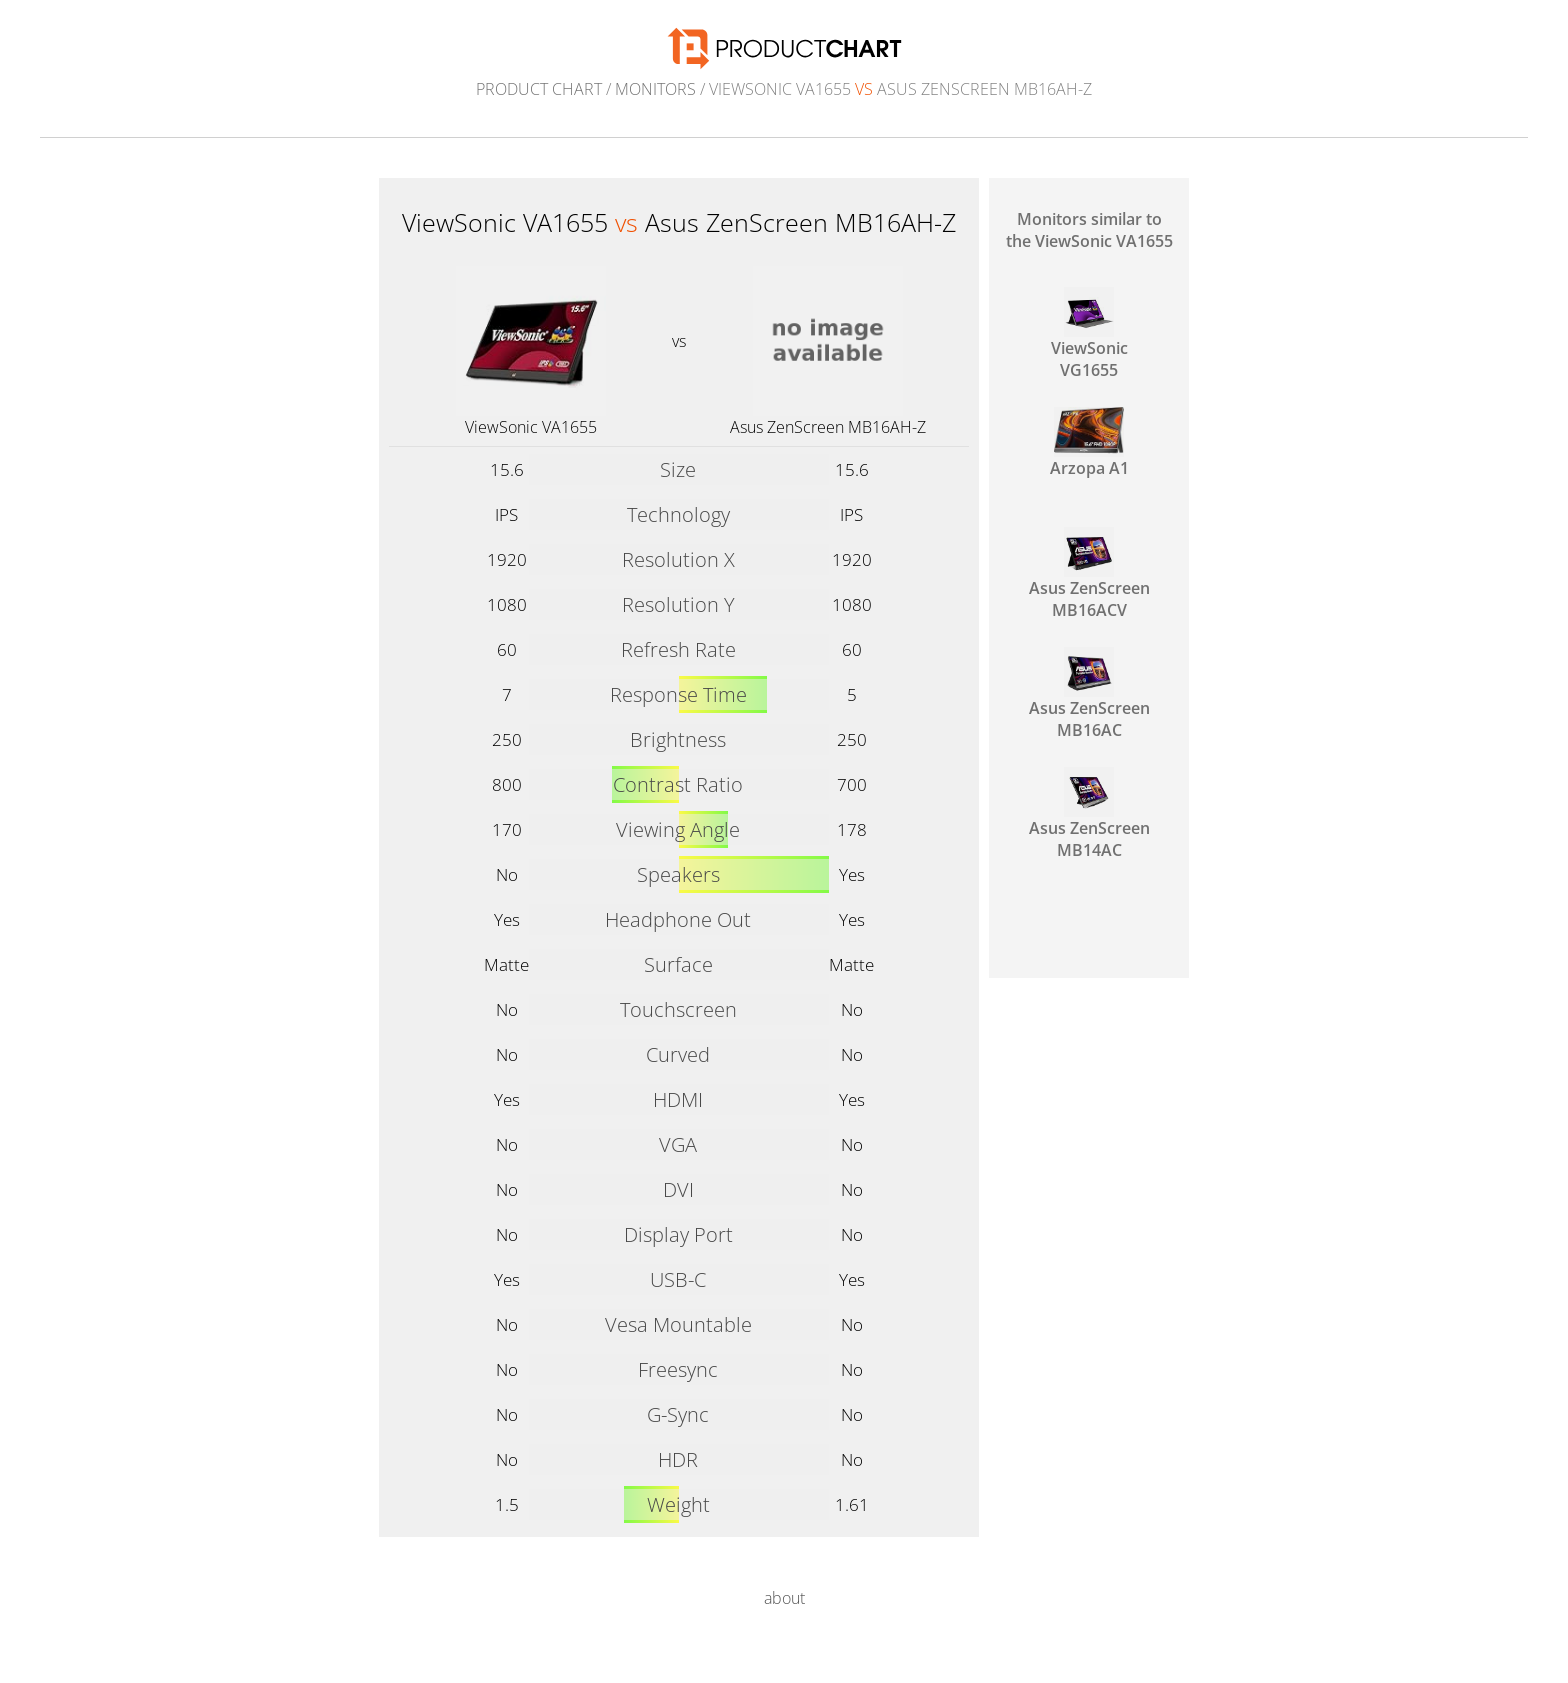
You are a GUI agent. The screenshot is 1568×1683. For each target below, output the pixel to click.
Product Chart (539, 89)
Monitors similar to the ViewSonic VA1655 (1089, 230)
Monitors (655, 89)
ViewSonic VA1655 (531, 427)
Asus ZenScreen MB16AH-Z (828, 427)
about (784, 1598)
